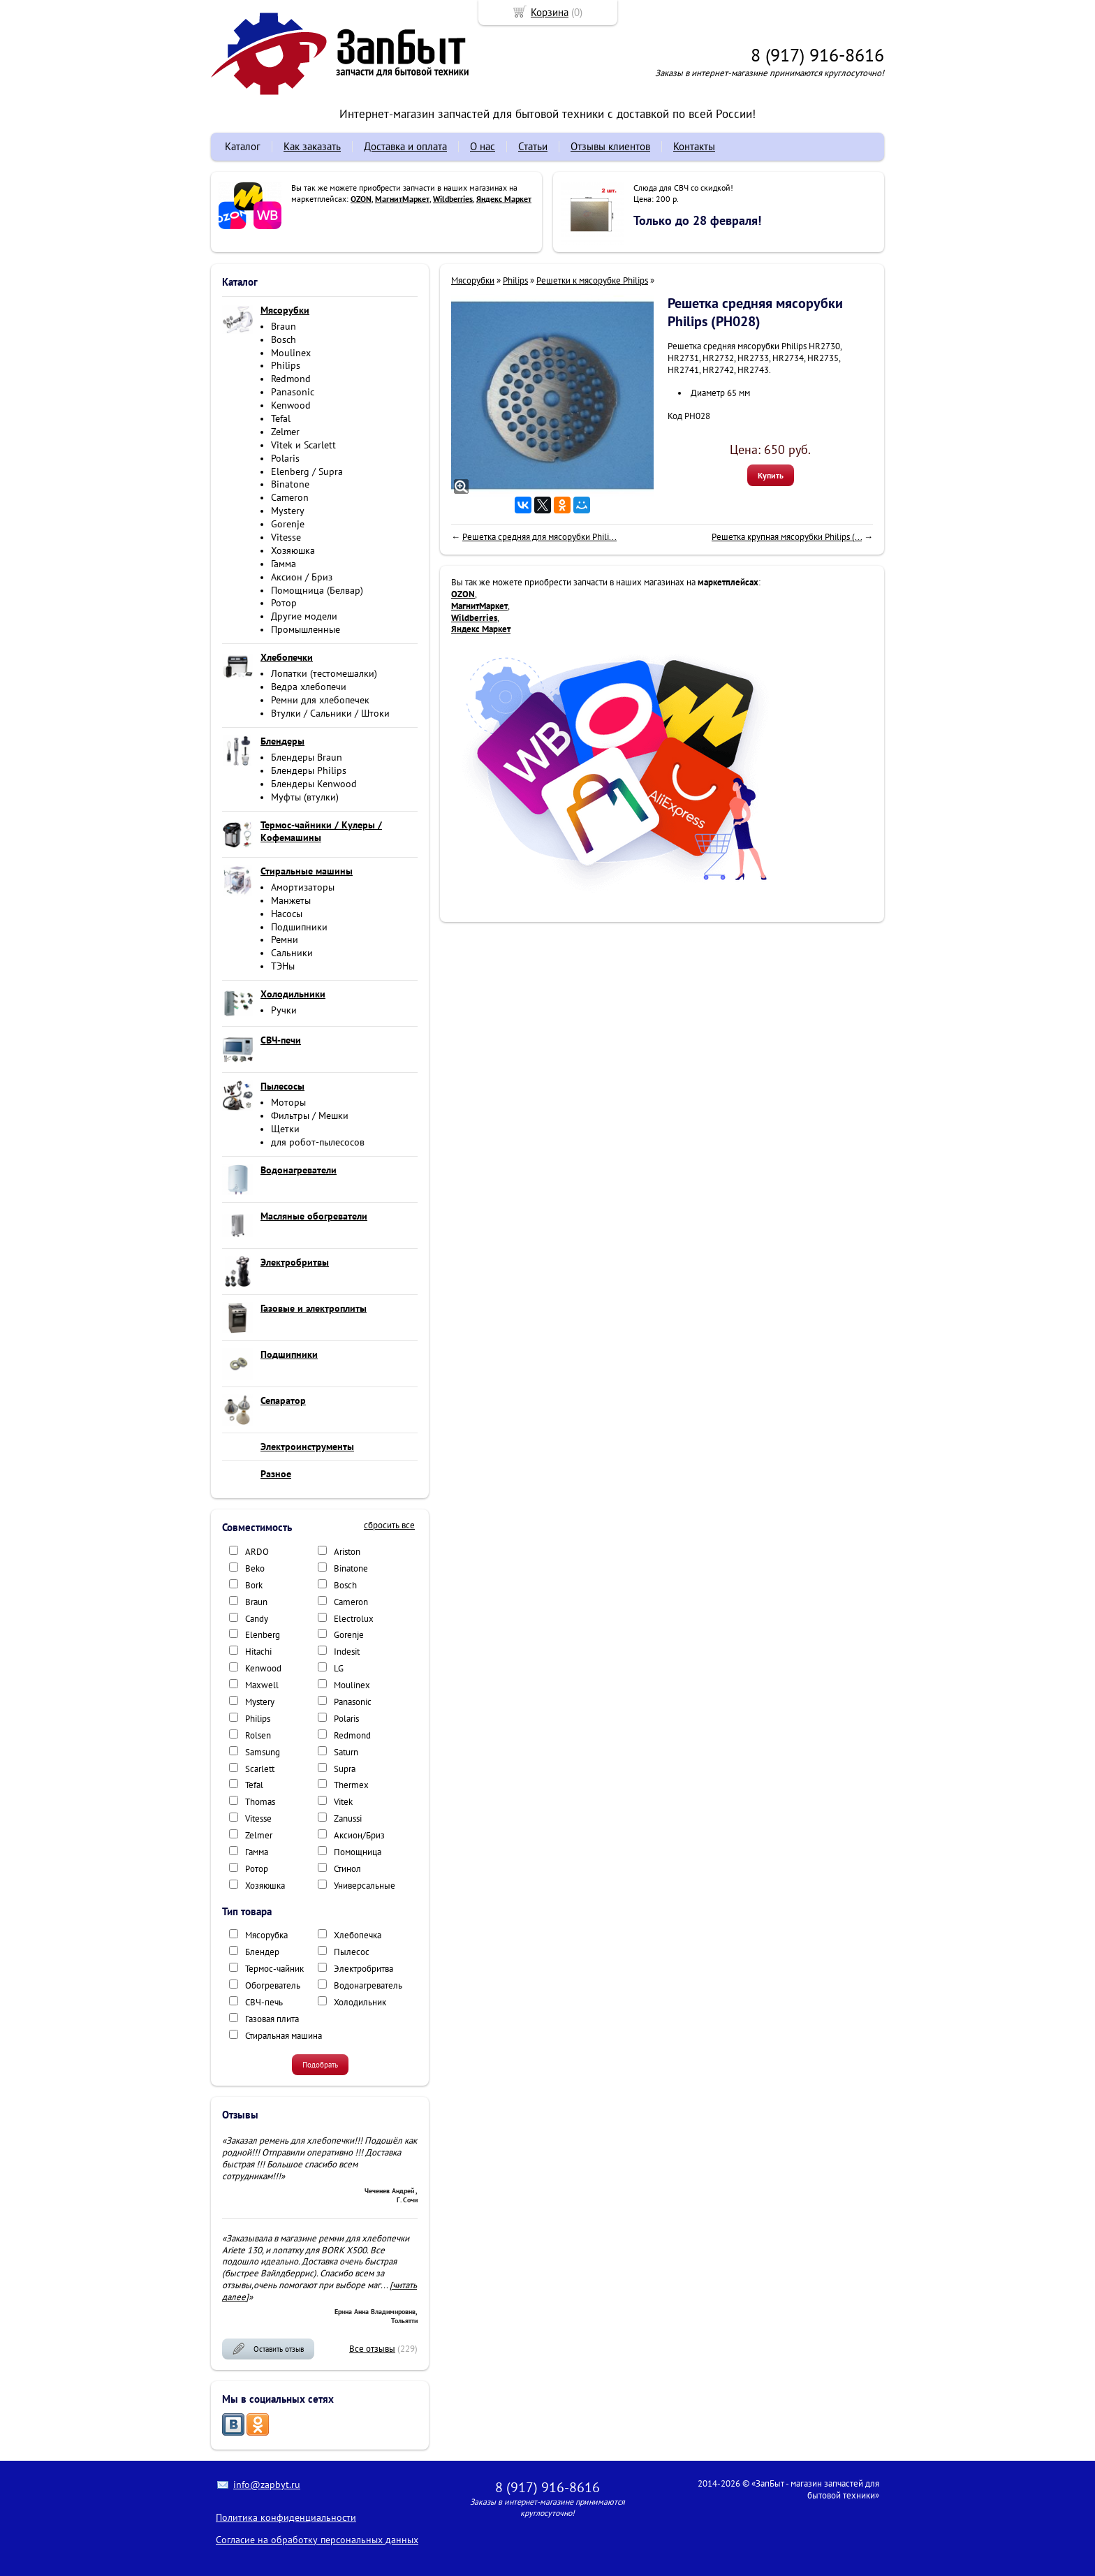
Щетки (285, 1128)
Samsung (262, 1752)
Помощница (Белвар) (317, 590)
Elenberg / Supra (307, 471)
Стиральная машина (283, 2036)
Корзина (549, 12)
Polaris (285, 458)
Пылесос (351, 1952)
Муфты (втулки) (305, 797)
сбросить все (389, 1525)
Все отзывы (372, 2349)
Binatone (290, 484)
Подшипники (299, 927)
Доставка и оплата (405, 146)
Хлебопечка (357, 1935)
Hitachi (258, 1651)
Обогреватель (272, 1985)
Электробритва (363, 1969)
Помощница (357, 1852)
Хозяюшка (293, 550)
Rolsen (258, 1735)
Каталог (242, 146)
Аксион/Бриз (359, 1835)
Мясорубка (266, 1935)
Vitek (343, 1802)
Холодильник (360, 2002)
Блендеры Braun (306, 757)
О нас (482, 146)
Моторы (288, 1102)
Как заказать (312, 146)
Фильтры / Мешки (309, 1115)
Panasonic (292, 392)
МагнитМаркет (402, 198)
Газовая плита (272, 2019)
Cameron (290, 497)
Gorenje (287, 524)
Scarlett (259, 1769)
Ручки (284, 1010)
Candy (256, 1619)
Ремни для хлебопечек (320, 700)
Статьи (533, 146)
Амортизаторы (303, 887)
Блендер (262, 1952)
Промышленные (305, 629)
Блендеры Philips (308, 770)
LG (339, 1668)
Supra (344, 1769)
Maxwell (262, 1685)
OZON (361, 198)
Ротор (284, 603)
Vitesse (286, 537)
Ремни (284, 939)
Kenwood (291, 405)
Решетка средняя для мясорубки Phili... (539, 537)
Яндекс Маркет (503, 198)
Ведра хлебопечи (308, 686)
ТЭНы (283, 966)
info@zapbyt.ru (266, 2484)
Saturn (346, 1752)
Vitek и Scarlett (303, 445)
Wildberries (453, 198)
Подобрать (320, 2065)
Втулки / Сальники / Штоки (330, 713)
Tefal (281, 418)
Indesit (347, 1651)
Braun (283, 326)
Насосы (286, 913)
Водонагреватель (368, 1985)
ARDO (257, 1552)
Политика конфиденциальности (286, 2517)
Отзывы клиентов (610, 146)
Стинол (347, 1869)
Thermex (351, 1785)
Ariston (347, 1552)
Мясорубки (472, 280)
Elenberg (262, 1635)
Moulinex (291, 352)
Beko (255, 1568)
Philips (285, 365)
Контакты (694, 146)
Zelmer (285, 431)
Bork (254, 1585)
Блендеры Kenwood (314, 783)
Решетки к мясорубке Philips (592, 280)
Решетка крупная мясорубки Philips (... (787, 537)
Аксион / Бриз (301, 577)
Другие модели (304, 616)
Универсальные (364, 1885)
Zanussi (348, 1818)
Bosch (283, 339)
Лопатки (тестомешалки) (324, 673)
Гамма (283, 563)
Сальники (292, 952)
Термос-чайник (274, 1969)
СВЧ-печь (264, 2002)
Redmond (291, 378)
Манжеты (291, 900)
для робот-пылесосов (318, 1142)
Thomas (260, 1802)
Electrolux (354, 1619)
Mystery (287, 510)
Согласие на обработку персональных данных (317, 2539)
